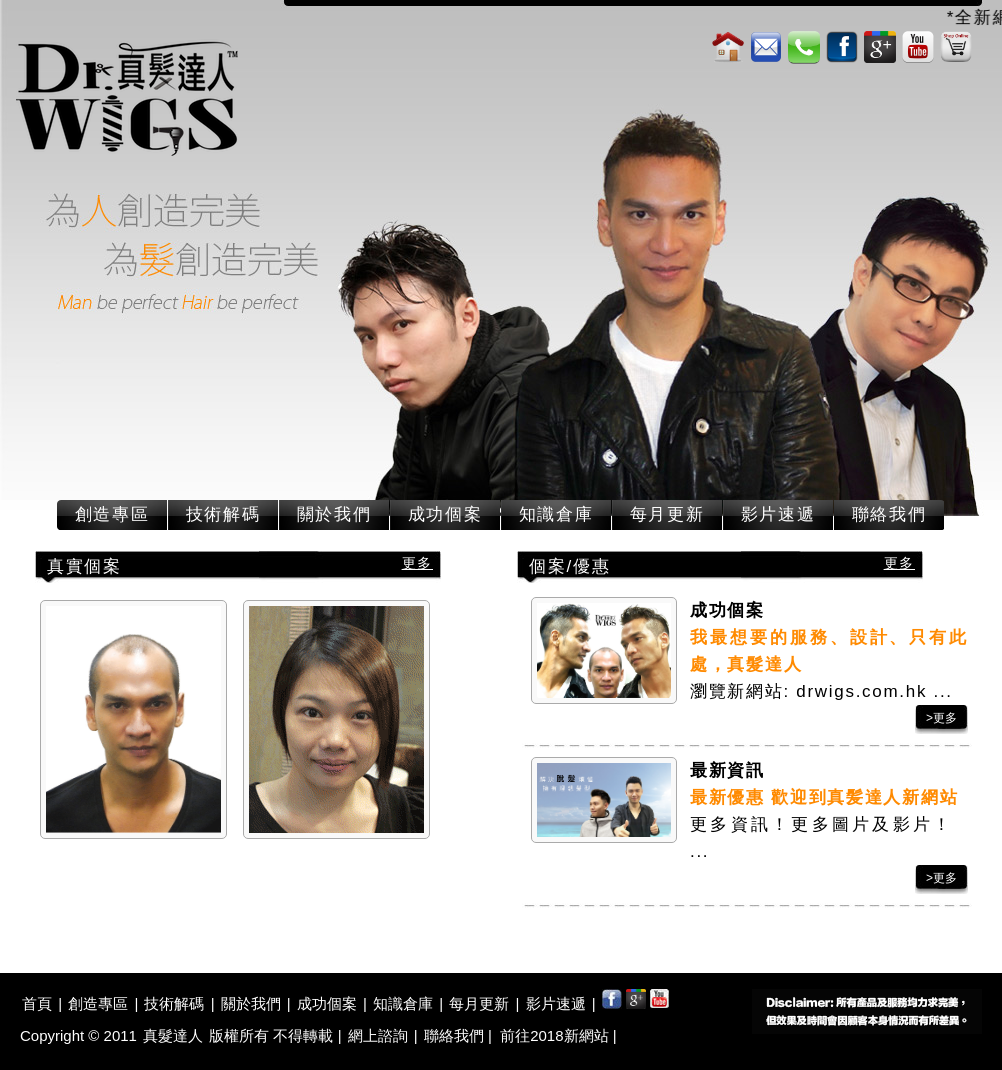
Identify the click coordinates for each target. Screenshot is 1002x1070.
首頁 (37, 1003)
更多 (417, 563)
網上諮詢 (378, 1035)
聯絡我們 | (460, 1035)
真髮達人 (173, 1035)
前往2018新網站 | (558, 1035)
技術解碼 (223, 514)
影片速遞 (778, 514)
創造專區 (112, 514)
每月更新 (667, 514)
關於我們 (334, 514)
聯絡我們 (889, 514)
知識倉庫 (556, 514)
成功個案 (445, 514)
